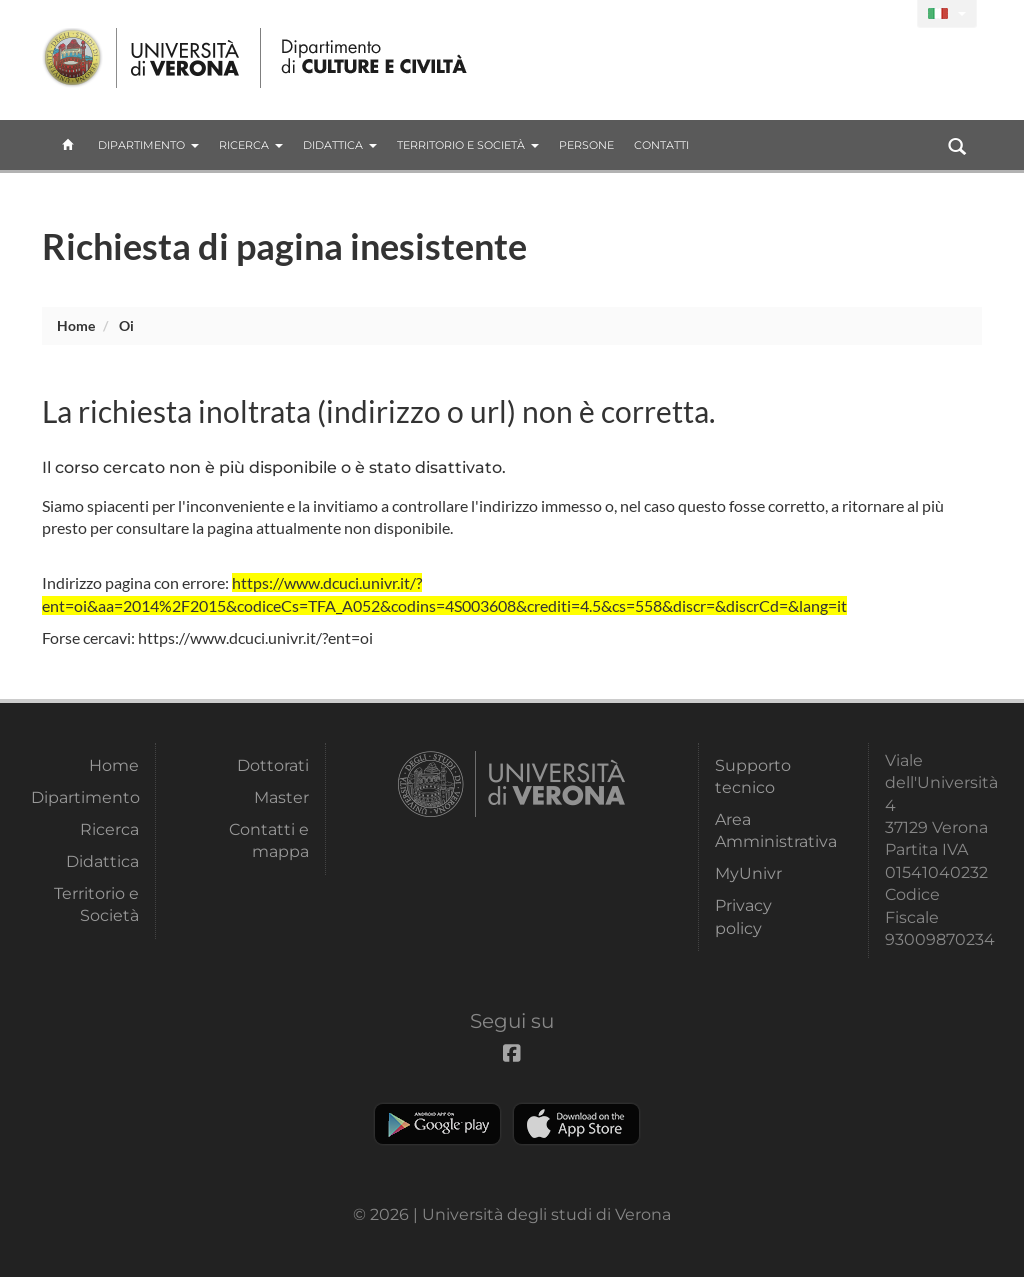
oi (126, 325)
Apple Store (576, 1124)
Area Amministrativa (769, 830)
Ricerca (251, 145)
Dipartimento (148, 145)
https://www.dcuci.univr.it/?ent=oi (255, 637)
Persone (586, 145)
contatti (661, 145)
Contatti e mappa (269, 840)
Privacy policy (743, 916)
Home (76, 325)
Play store (437, 1124)
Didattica (340, 145)
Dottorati (273, 765)
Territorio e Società (468, 145)
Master (281, 797)
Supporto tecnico (753, 776)
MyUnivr (748, 873)
